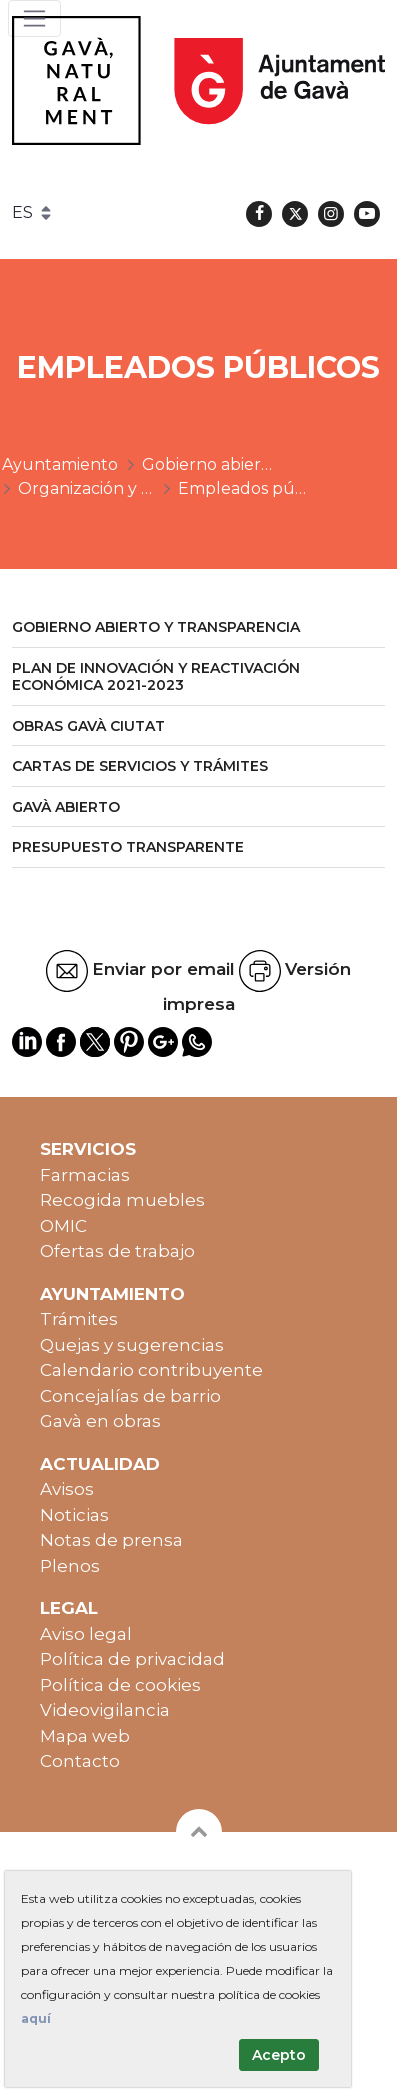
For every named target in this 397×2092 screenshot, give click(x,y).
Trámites (79, 1319)
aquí (36, 2018)
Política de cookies (120, 1685)
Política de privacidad (132, 1659)
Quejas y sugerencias (132, 1345)
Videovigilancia (105, 1710)
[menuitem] (198, 628)
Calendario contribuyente (151, 1370)
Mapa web (85, 1736)
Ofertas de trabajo (117, 1251)
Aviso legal (86, 1634)
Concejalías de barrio (130, 1396)
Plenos (70, 1566)
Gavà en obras (100, 1421)
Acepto (279, 2055)
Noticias (74, 1515)
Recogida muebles (122, 1200)
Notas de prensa (111, 1540)
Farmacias (85, 1175)
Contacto (80, 1761)
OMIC (63, 1226)
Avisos (67, 1489)
